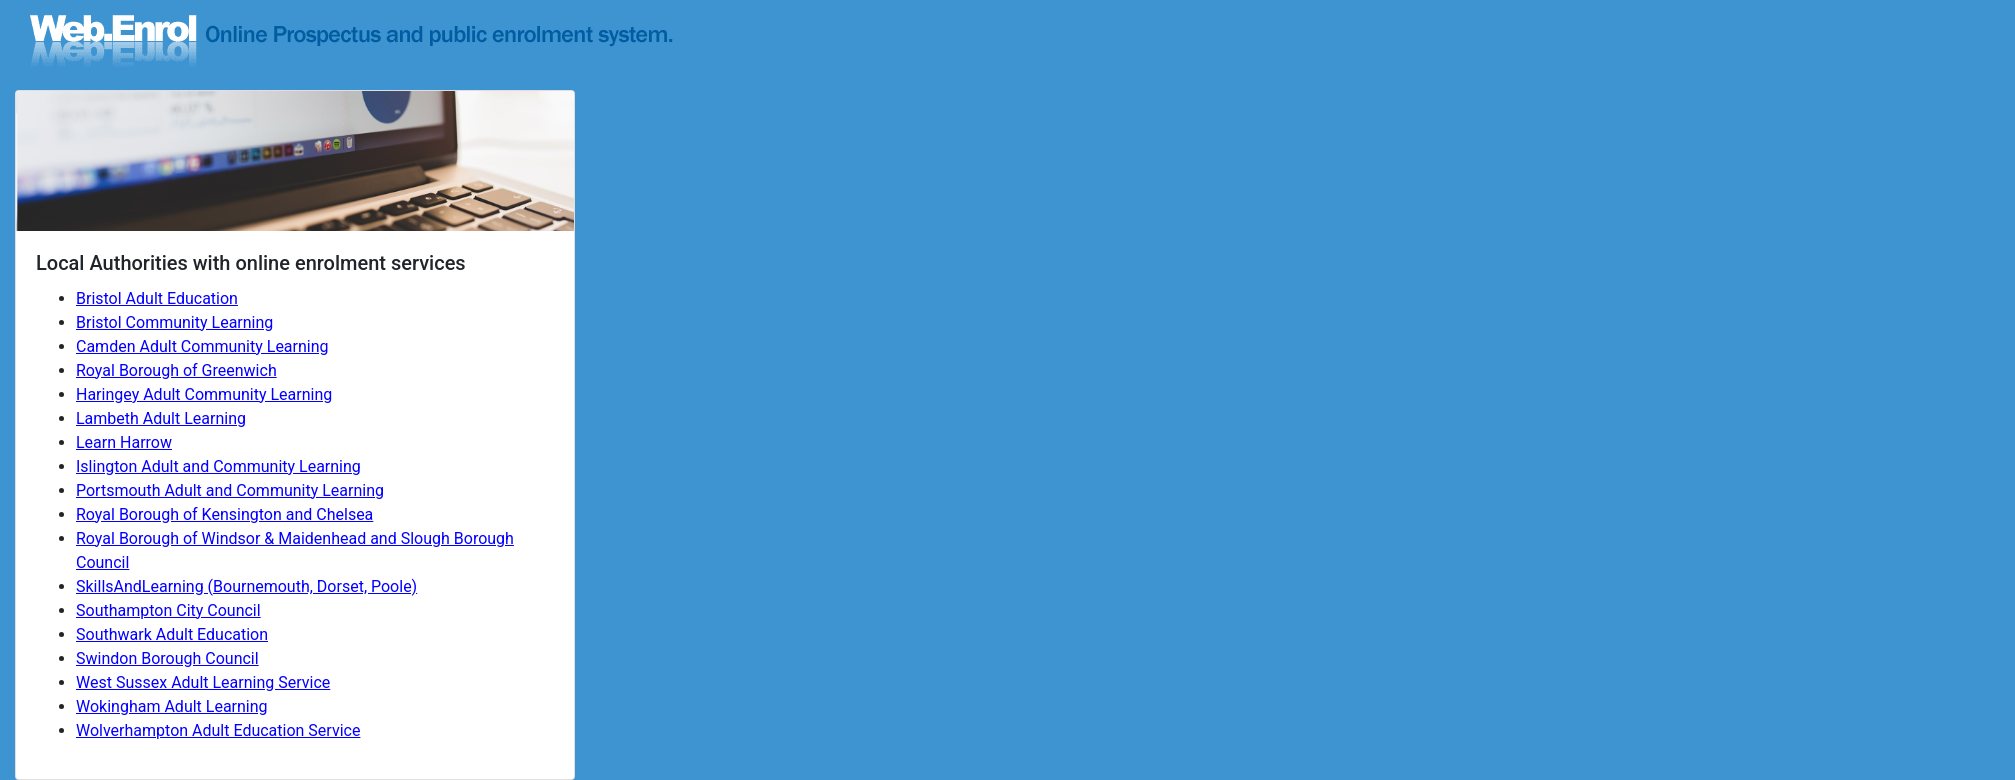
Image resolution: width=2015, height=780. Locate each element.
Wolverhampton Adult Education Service (218, 730)
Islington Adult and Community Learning (218, 466)
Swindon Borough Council (167, 658)
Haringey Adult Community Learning (204, 394)
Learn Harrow (124, 442)
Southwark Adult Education (172, 634)
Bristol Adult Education (157, 298)
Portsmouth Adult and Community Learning (230, 490)
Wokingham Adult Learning (172, 706)
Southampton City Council (168, 610)
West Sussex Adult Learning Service (203, 682)
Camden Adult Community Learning (202, 346)
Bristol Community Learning (174, 322)
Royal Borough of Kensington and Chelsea (224, 514)
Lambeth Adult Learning (161, 418)
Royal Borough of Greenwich (176, 370)
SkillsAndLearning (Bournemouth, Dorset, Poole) (246, 586)
